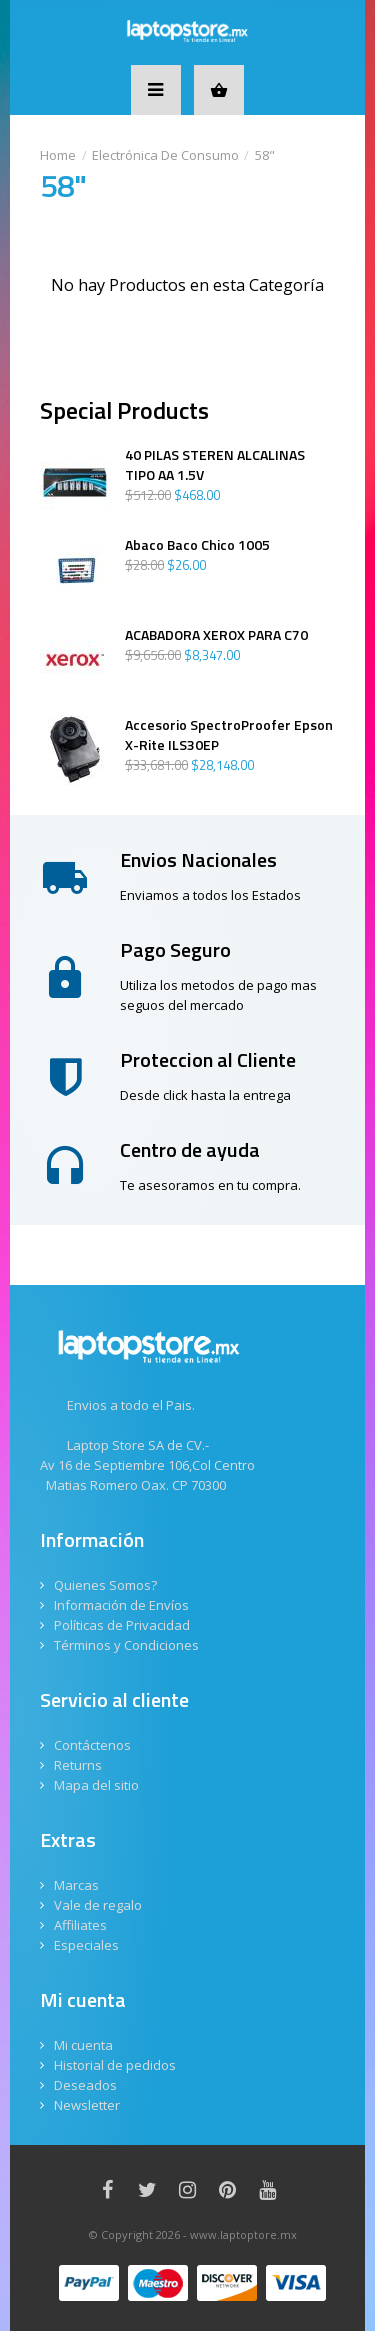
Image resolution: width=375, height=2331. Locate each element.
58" (265, 155)
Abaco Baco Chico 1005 (197, 545)
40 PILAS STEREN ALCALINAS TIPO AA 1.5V (215, 465)
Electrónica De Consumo (165, 155)
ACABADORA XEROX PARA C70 (216, 635)
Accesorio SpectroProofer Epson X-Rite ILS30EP (229, 735)
